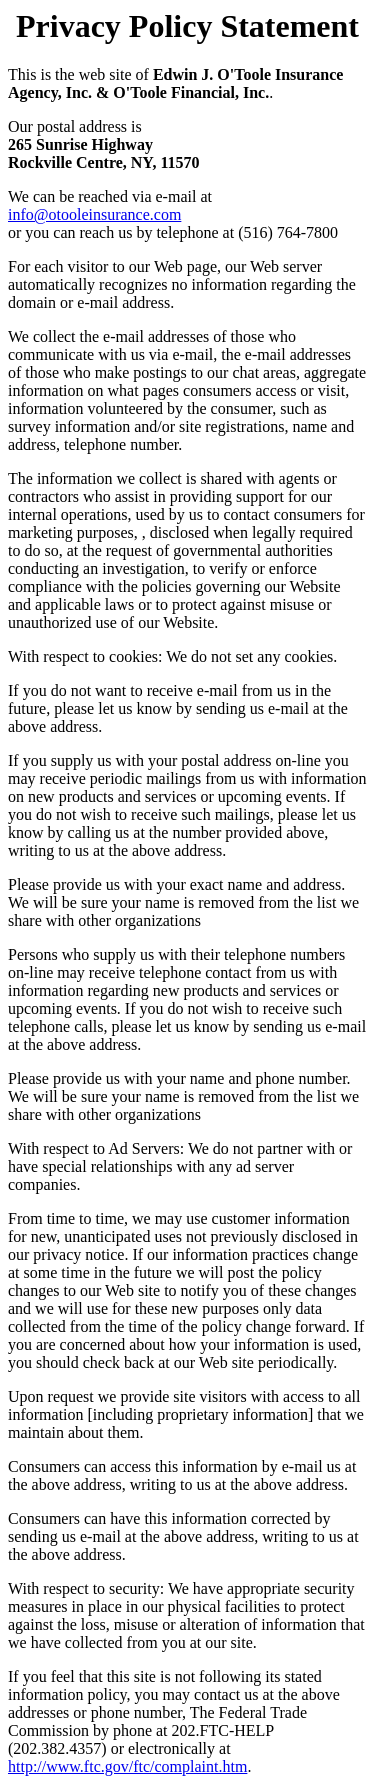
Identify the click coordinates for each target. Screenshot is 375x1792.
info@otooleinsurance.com (94, 214)
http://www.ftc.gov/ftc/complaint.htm (127, 1766)
